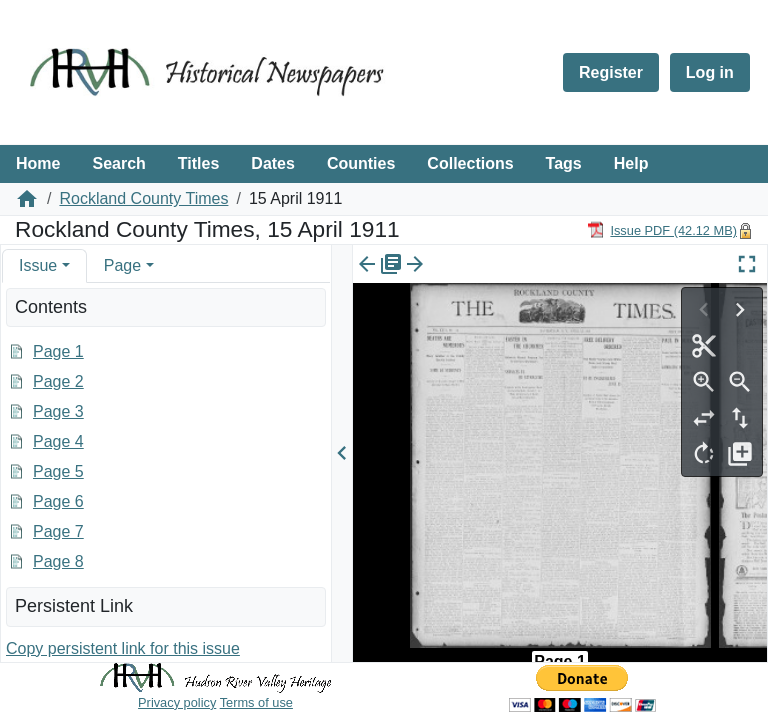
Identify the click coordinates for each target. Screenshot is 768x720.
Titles (199, 163)
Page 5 (58, 471)
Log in (710, 72)
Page (122, 265)
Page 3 (58, 411)
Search (118, 163)
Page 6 (58, 501)
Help (631, 163)
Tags (564, 163)
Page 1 (58, 351)
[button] (66, 265)
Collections (470, 163)
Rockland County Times (143, 198)
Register (611, 72)
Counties (361, 163)
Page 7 (58, 531)
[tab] (44, 265)
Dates (273, 163)
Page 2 (58, 381)
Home (38, 163)
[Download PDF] (662, 229)
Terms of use (256, 702)
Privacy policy (177, 702)
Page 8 (58, 561)
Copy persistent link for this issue (123, 648)
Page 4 (58, 441)
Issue (38, 265)
